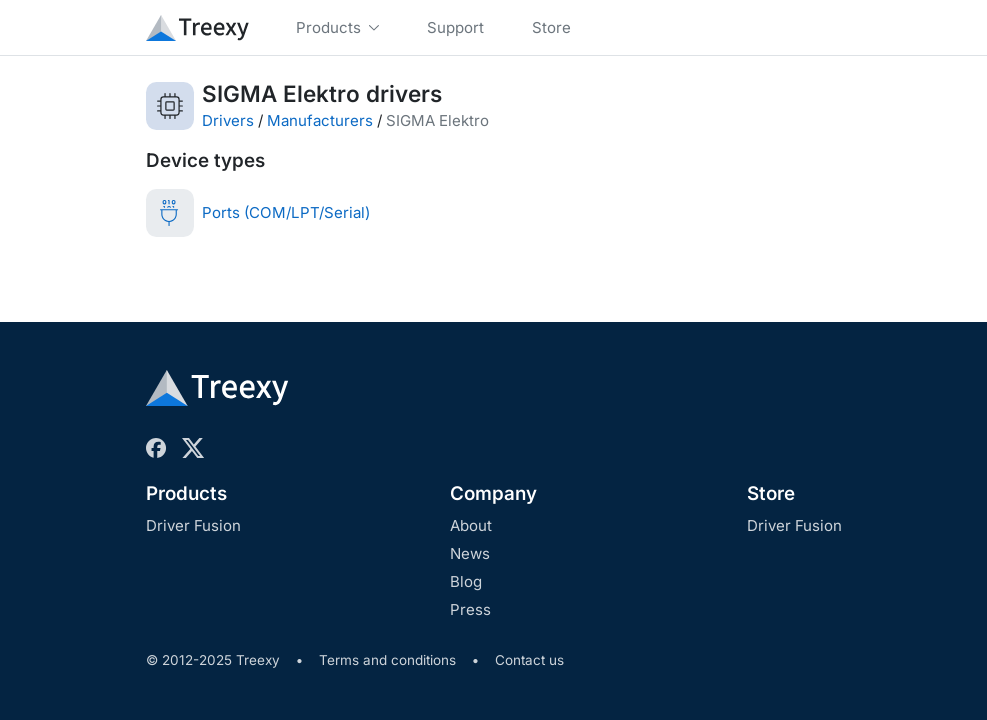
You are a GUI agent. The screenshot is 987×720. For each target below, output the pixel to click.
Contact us (529, 660)
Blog (466, 581)
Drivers (228, 120)
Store (771, 493)
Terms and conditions (387, 660)
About (471, 525)
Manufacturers (320, 120)
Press (470, 609)
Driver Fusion (193, 525)
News (470, 553)
